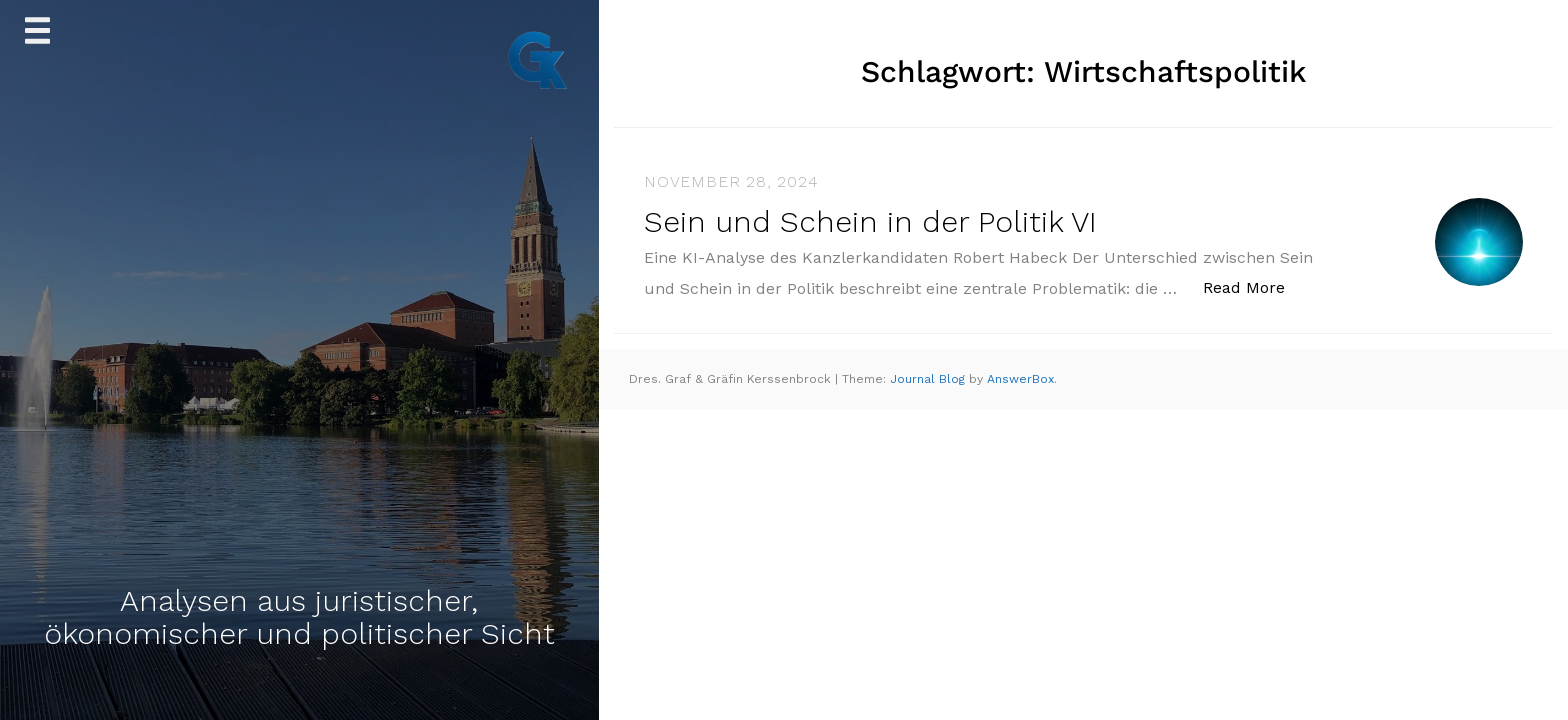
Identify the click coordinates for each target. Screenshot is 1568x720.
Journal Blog (929, 379)
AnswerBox (1020, 379)
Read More (1254, 286)
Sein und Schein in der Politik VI (870, 221)
